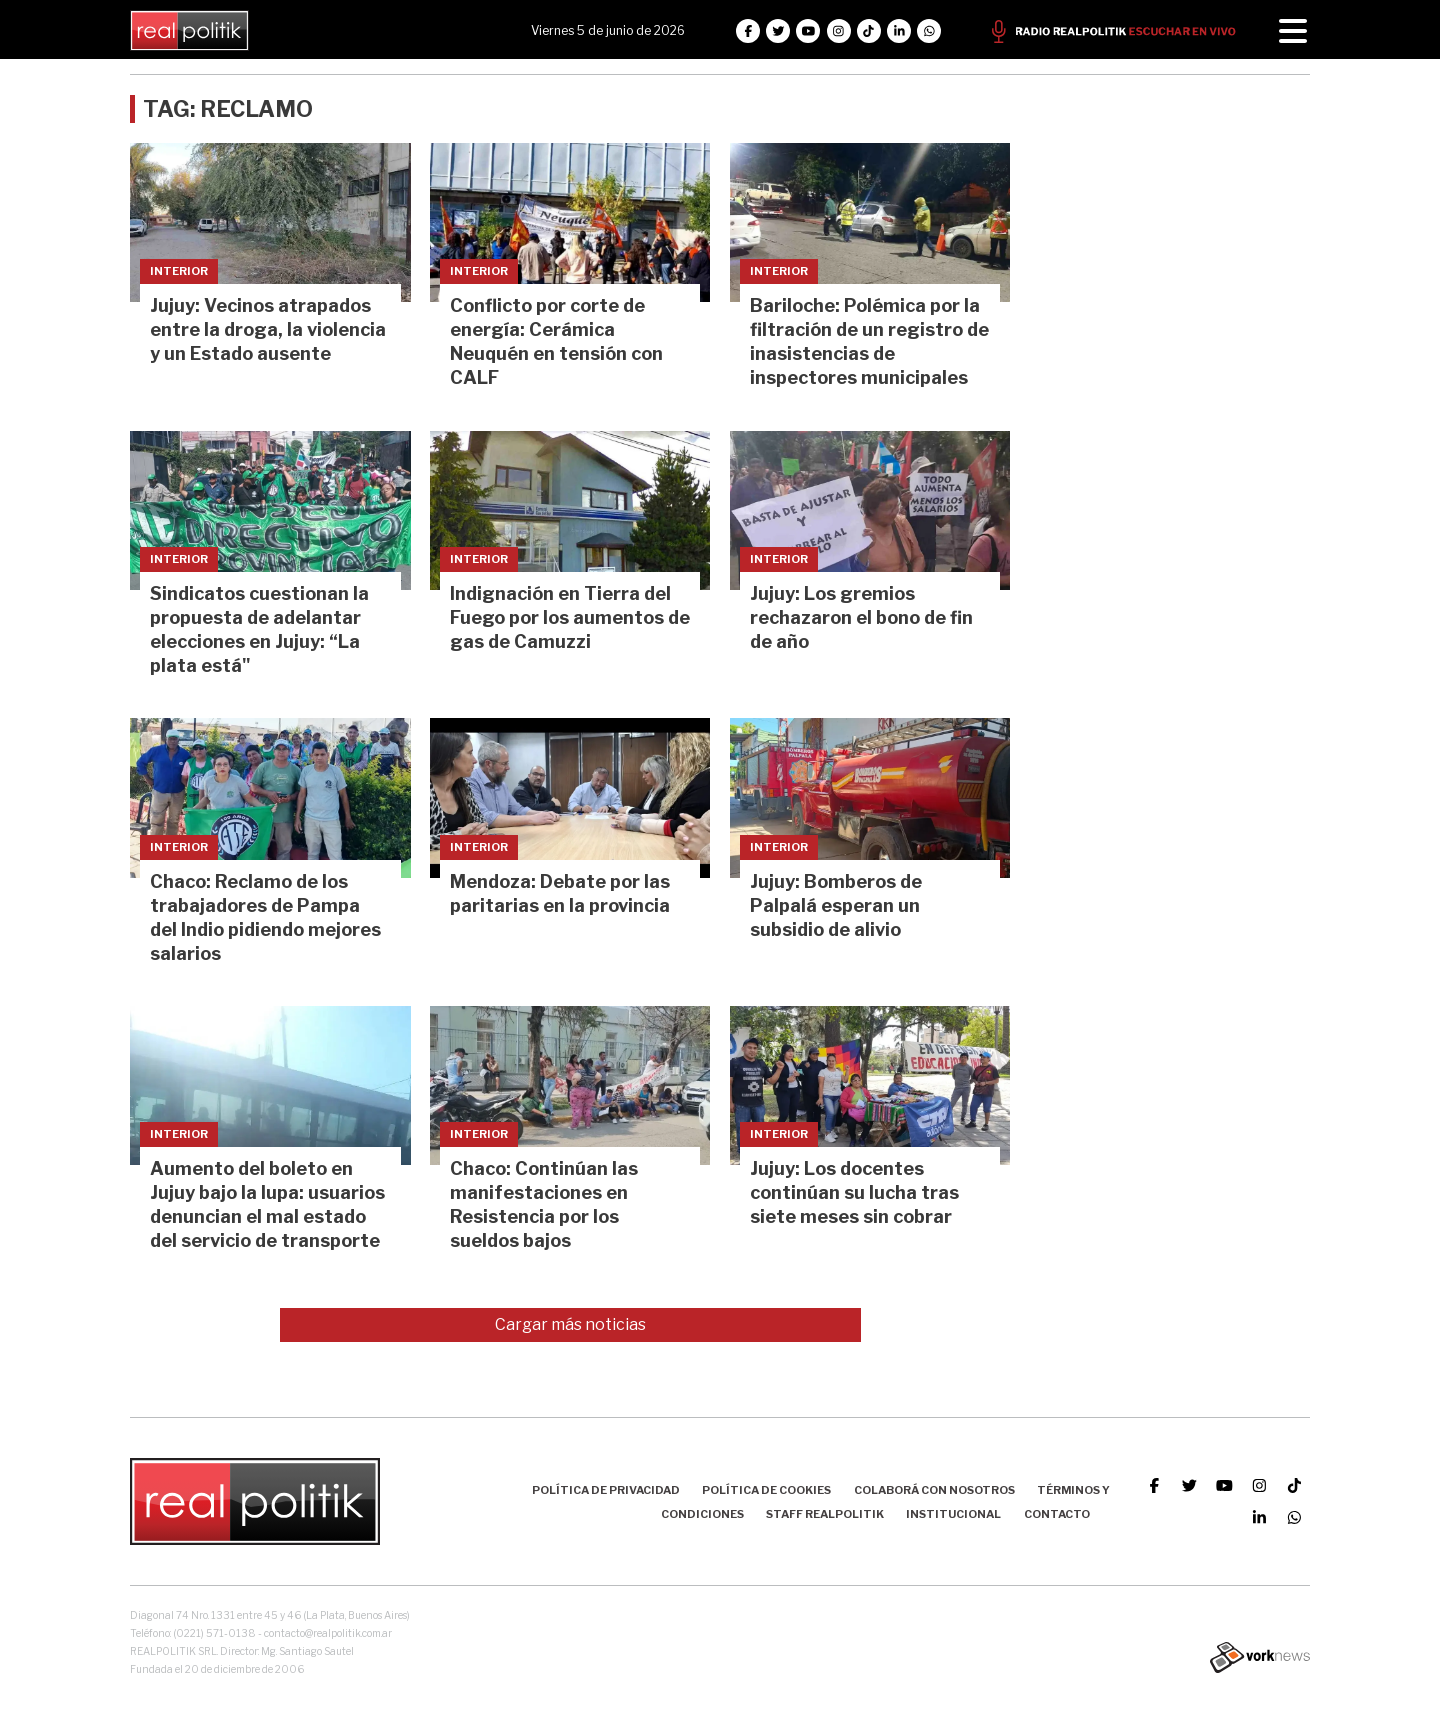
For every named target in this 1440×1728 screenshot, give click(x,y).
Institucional (953, 1514)
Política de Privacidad (606, 1490)
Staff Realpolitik (825, 1514)
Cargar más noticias (570, 1324)
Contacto (1057, 1514)
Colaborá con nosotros (934, 1490)
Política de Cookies (766, 1490)
